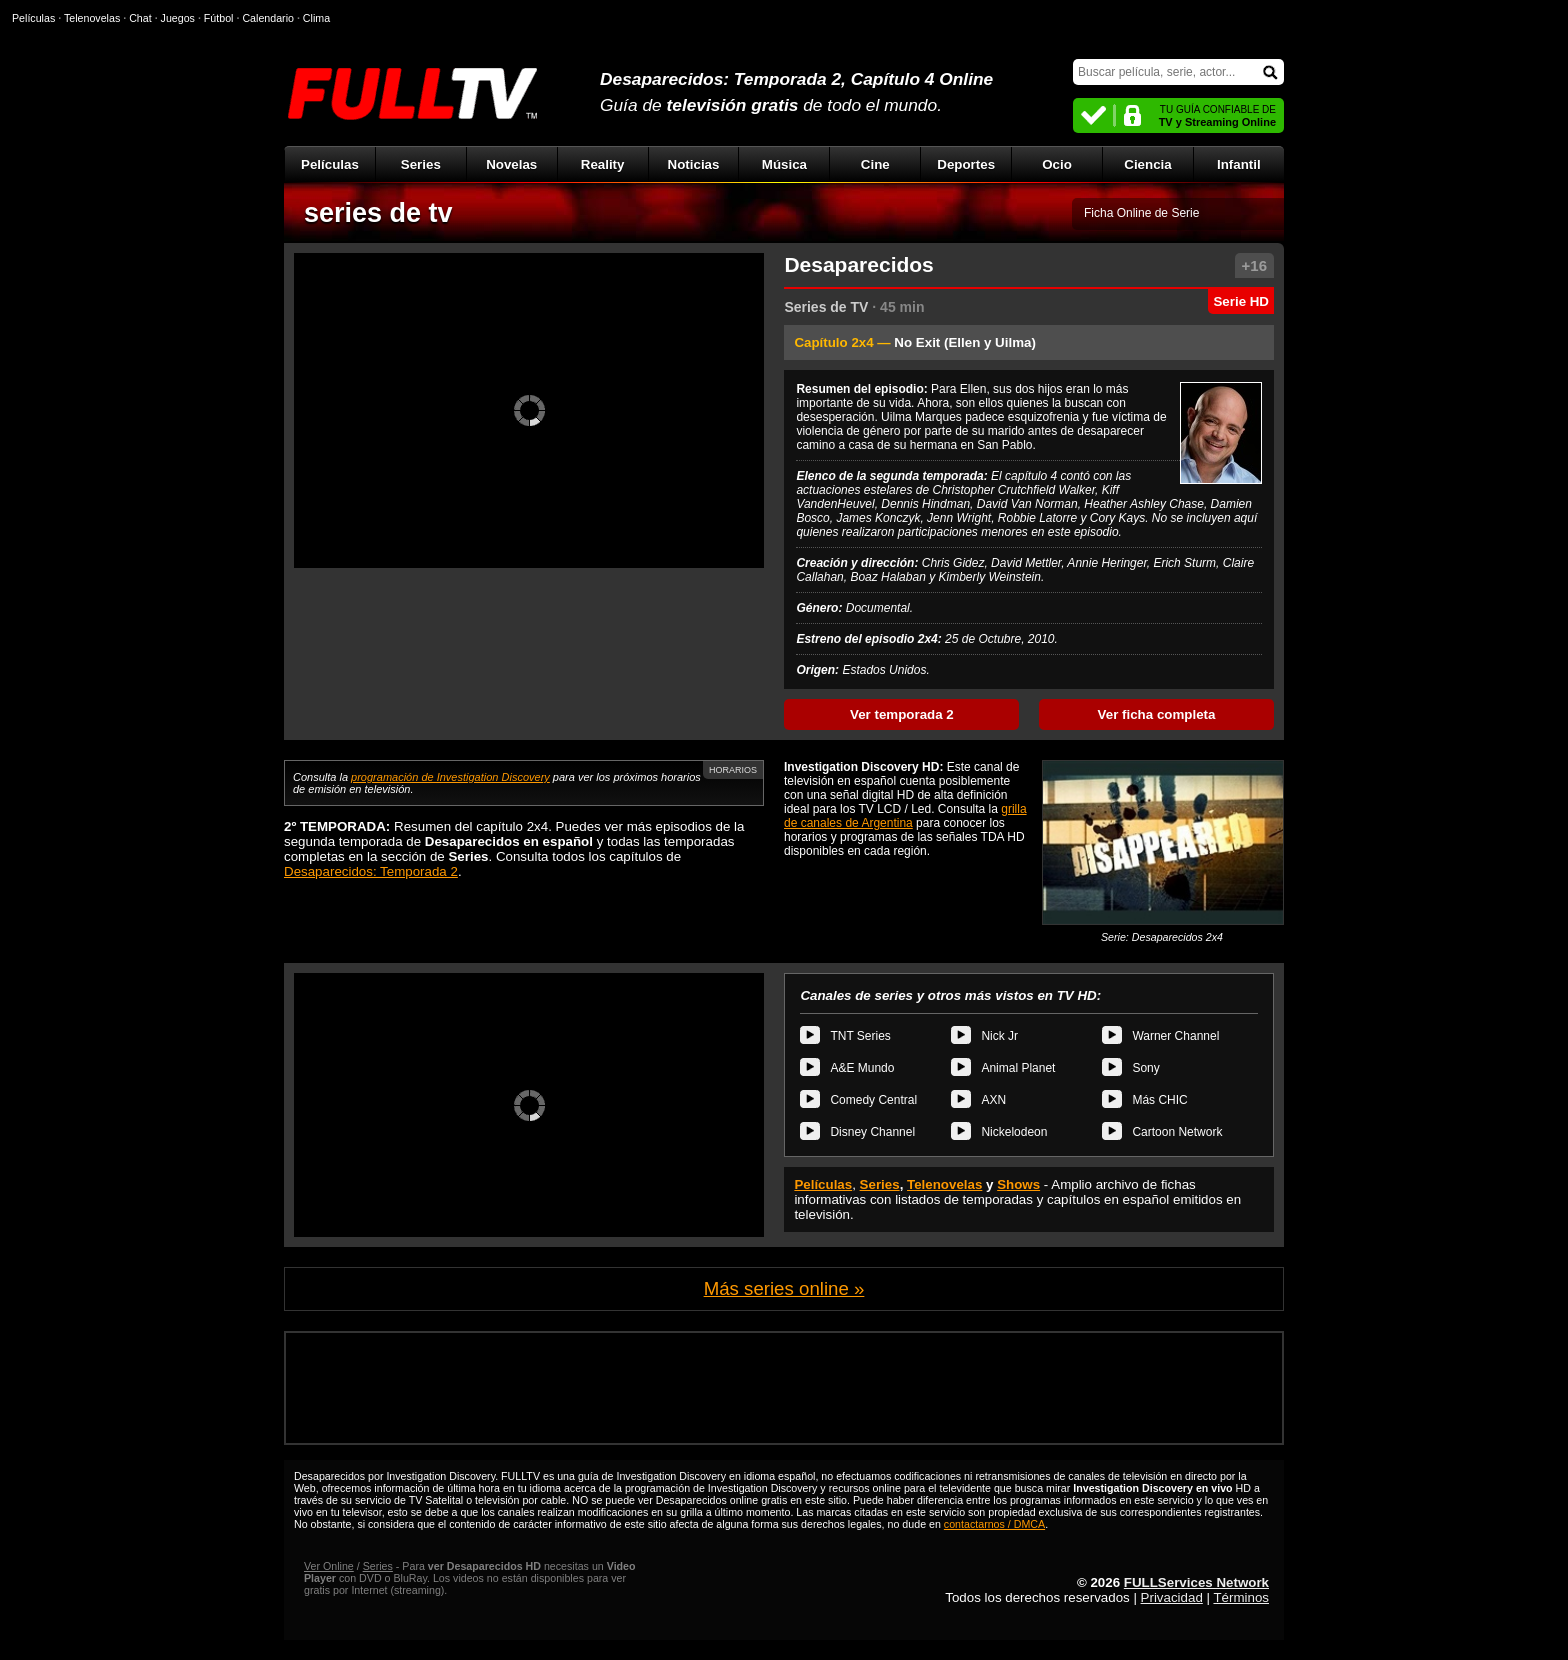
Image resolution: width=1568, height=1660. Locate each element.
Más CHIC (1159, 1100)
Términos (1241, 1597)
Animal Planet (1018, 1068)
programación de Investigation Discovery (450, 777)
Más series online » (784, 1288)
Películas (330, 164)
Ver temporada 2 (902, 714)
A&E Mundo (862, 1068)
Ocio (1057, 164)
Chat (140, 18)
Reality (603, 164)
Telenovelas (944, 1184)
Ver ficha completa (1157, 714)
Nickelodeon (1014, 1132)
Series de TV (826, 307)
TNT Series (860, 1036)
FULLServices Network (1196, 1582)
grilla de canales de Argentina (905, 816)
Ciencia (1147, 164)
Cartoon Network (1177, 1132)
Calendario (268, 18)
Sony (1145, 1068)
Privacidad (1172, 1597)
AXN (993, 1100)
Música (784, 164)
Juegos (178, 18)
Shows (1018, 1184)
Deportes (966, 164)
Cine (875, 164)
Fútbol (219, 18)
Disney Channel (872, 1132)
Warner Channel (1175, 1036)
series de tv (378, 213)
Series (421, 164)
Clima (316, 18)
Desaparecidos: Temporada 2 (371, 871)
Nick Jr (999, 1036)
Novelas (511, 164)
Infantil (1239, 164)
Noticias (694, 164)
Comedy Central (873, 1100)
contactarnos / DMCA (994, 1524)
